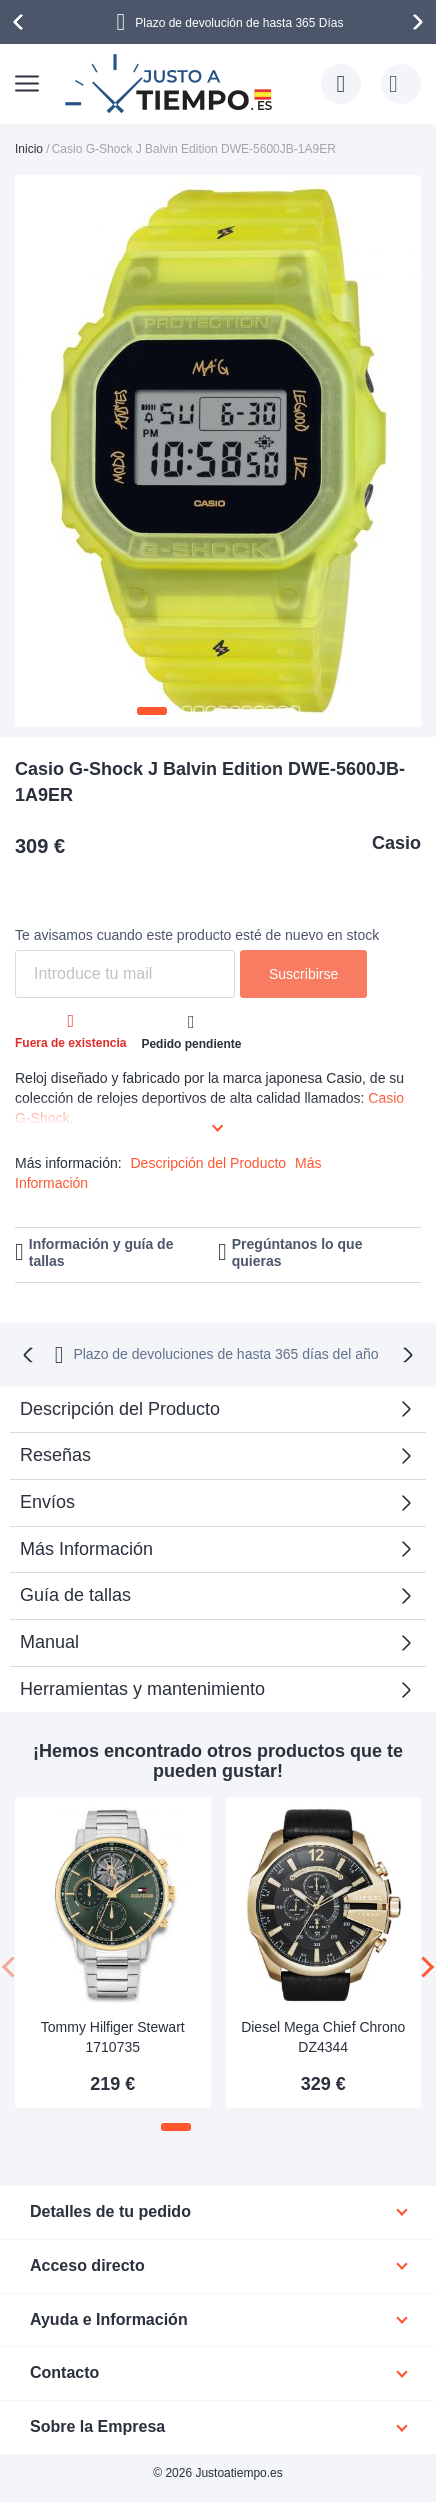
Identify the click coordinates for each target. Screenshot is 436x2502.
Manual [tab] (49, 1642)
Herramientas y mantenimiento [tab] (142, 1689)
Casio (396, 843)
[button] (152, 711)
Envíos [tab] (47, 1502)
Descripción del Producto (208, 1163)
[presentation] (21, 22)
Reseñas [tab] (55, 1455)
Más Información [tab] (86, 1549)
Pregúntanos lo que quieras (297, 1252)
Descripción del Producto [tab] (120, 1409)
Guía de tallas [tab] (75, 1595)
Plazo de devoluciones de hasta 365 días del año (225, 1354)
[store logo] (171, 84)
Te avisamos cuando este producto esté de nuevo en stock (197, 935)
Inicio (29, 149)
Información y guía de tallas (101, 1252)
